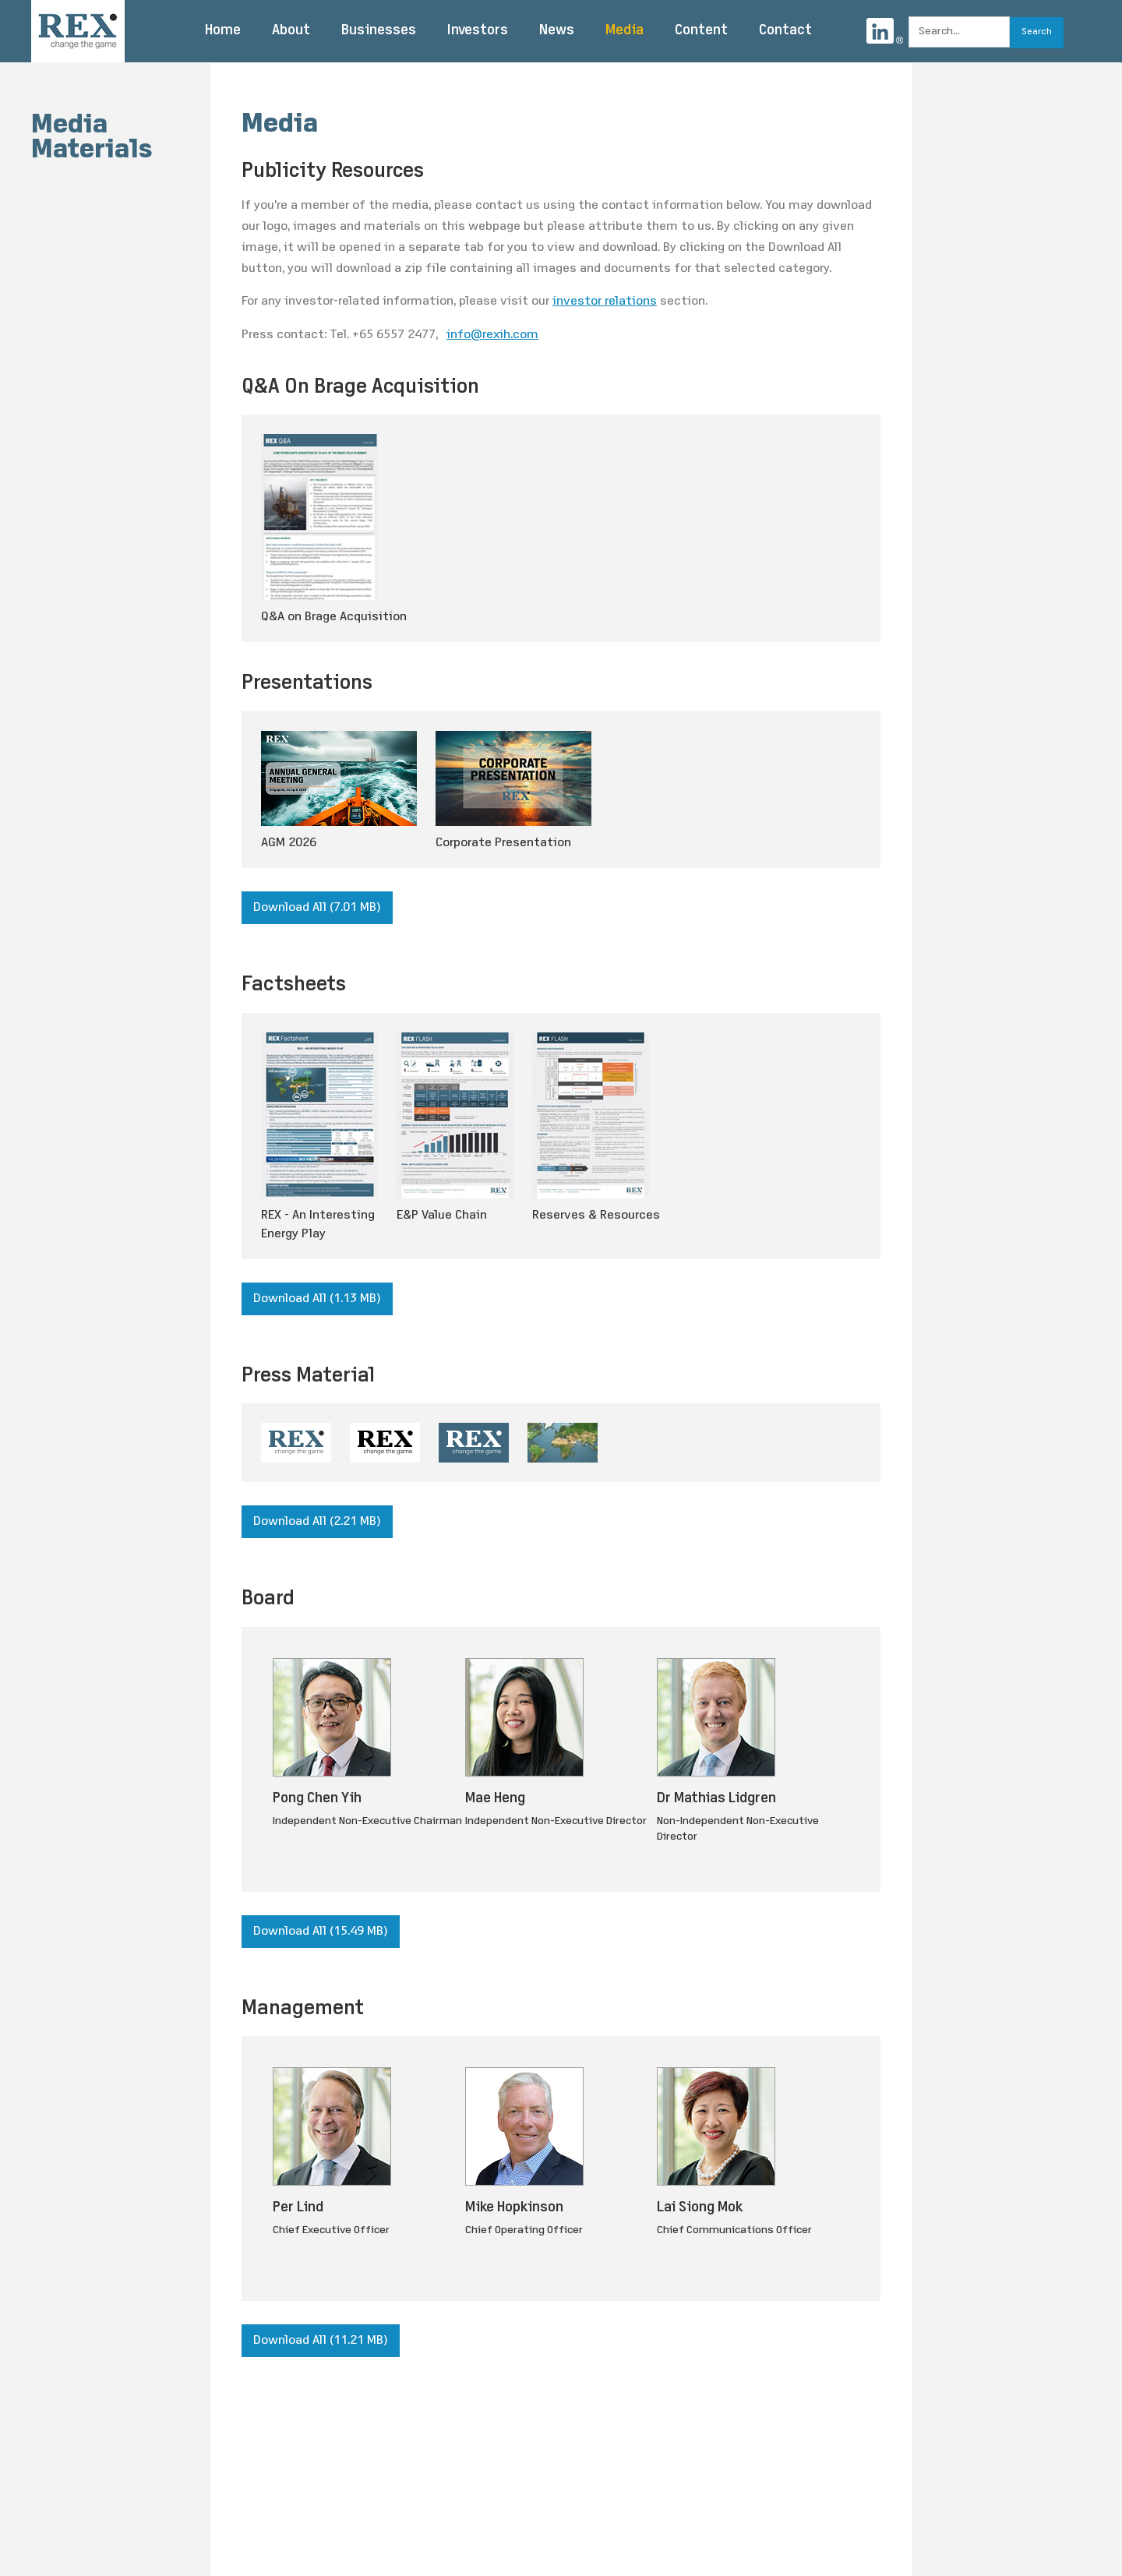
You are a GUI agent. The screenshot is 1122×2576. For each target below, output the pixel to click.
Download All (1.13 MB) (317, 1298)
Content (701, 30)
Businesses (378, 30)
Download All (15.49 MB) (320, 1931)
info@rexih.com (492, 335)
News (556, 30)
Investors (477, 30)
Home (223, 30)
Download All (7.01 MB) (317, 907)
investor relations (604, 301)
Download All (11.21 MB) (320, 2340)
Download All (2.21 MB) (317, 1521)
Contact (785, 30)
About (291, 30)
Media (624, 30)
